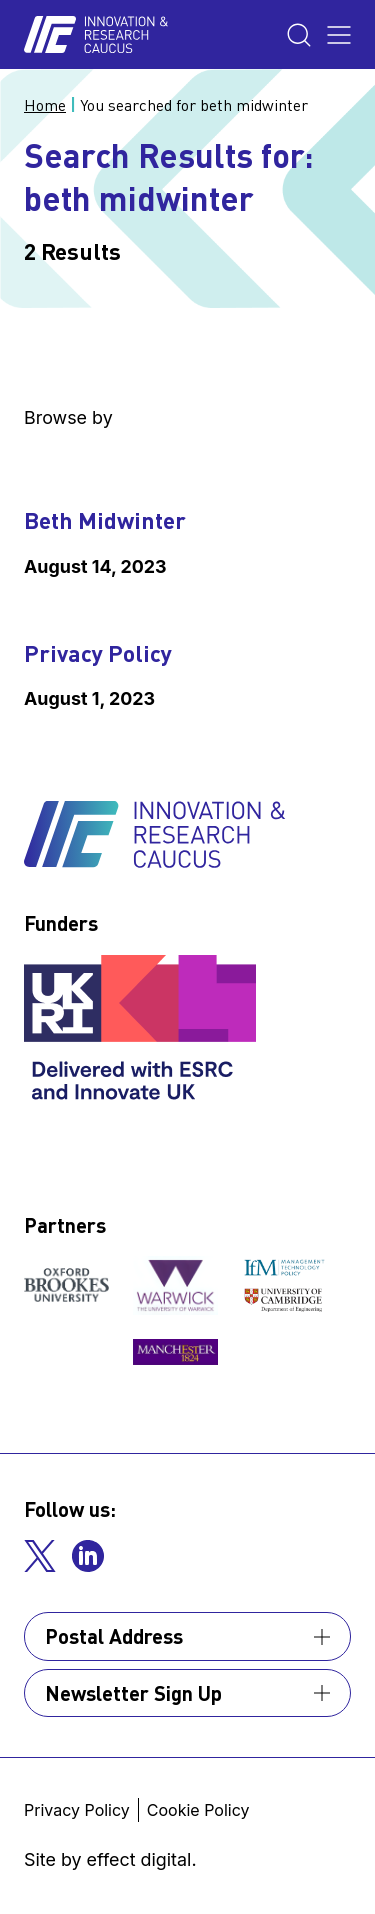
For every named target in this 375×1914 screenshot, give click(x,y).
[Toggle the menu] (339, 35)
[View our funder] (143, 1030)
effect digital (139, 1859)
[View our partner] (66, 1285)
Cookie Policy (198, 1810)
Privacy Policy (98, 653)
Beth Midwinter (105, 520)
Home (45, 105)
